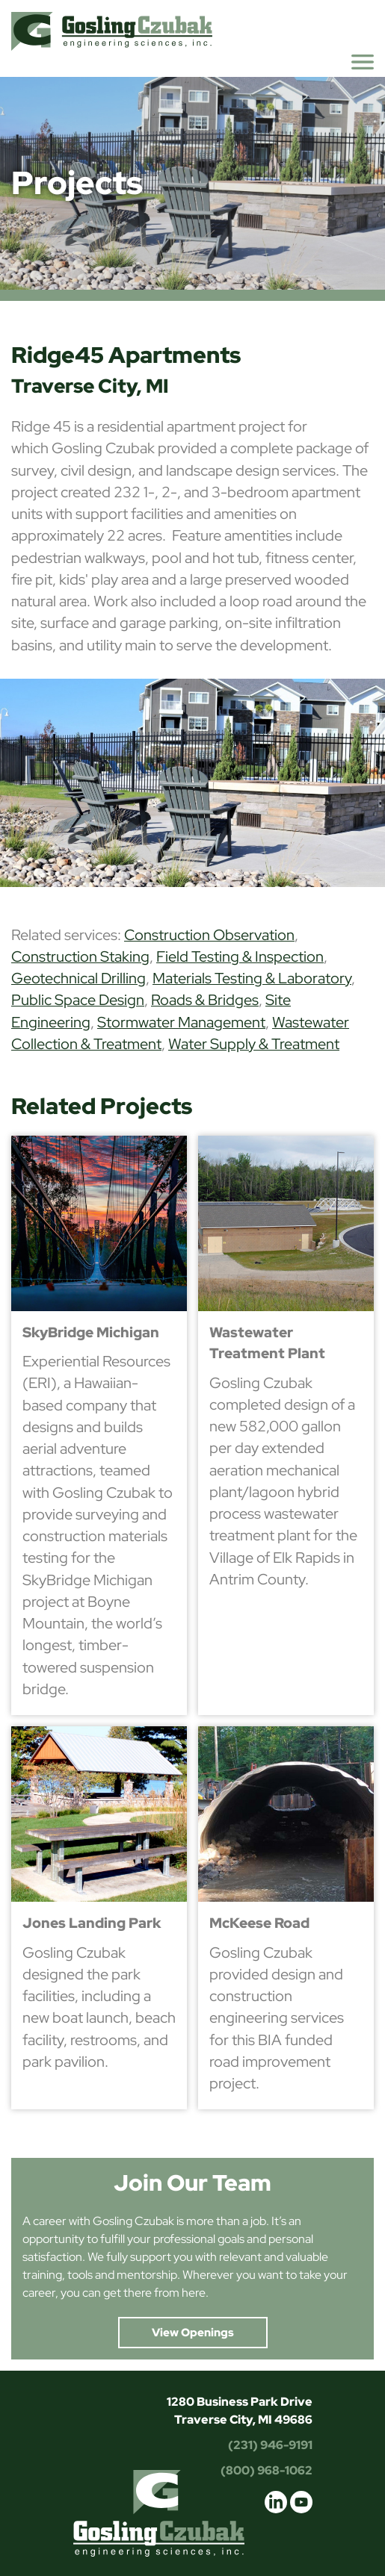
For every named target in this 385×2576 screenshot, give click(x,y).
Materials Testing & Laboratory (252, 978)
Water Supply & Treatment (253, 1044)
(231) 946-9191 (270, 2445)
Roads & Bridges (205, 999)
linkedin (276, 2502)
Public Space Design (77, 999)
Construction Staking (80, 956)
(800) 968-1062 (266, 2470)
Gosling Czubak (111, 31)
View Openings (193, 2332)
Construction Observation (209, 935)
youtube (301, 2502)
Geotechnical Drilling (78, 978)
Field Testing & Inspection (240, 956)
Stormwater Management (181, 1022)
